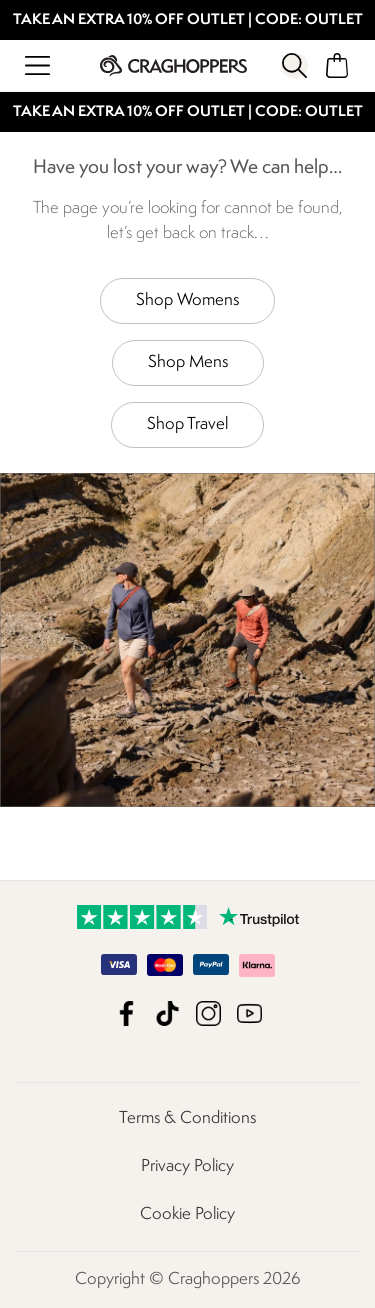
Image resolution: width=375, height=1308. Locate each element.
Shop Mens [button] (188, 362)
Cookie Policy (187, 1214)
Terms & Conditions (187, 1118)
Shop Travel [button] (187, 424)
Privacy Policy (187, 1166)
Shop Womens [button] (187, 300)
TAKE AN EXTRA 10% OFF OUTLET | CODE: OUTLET (188, 20)
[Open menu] (37, 65)
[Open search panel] (294, 65)
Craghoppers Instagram (208, 1013)
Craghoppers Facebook (126, 1013)
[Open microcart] (337, 65)
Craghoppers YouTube (249, 1013)
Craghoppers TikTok (167, 1013)
